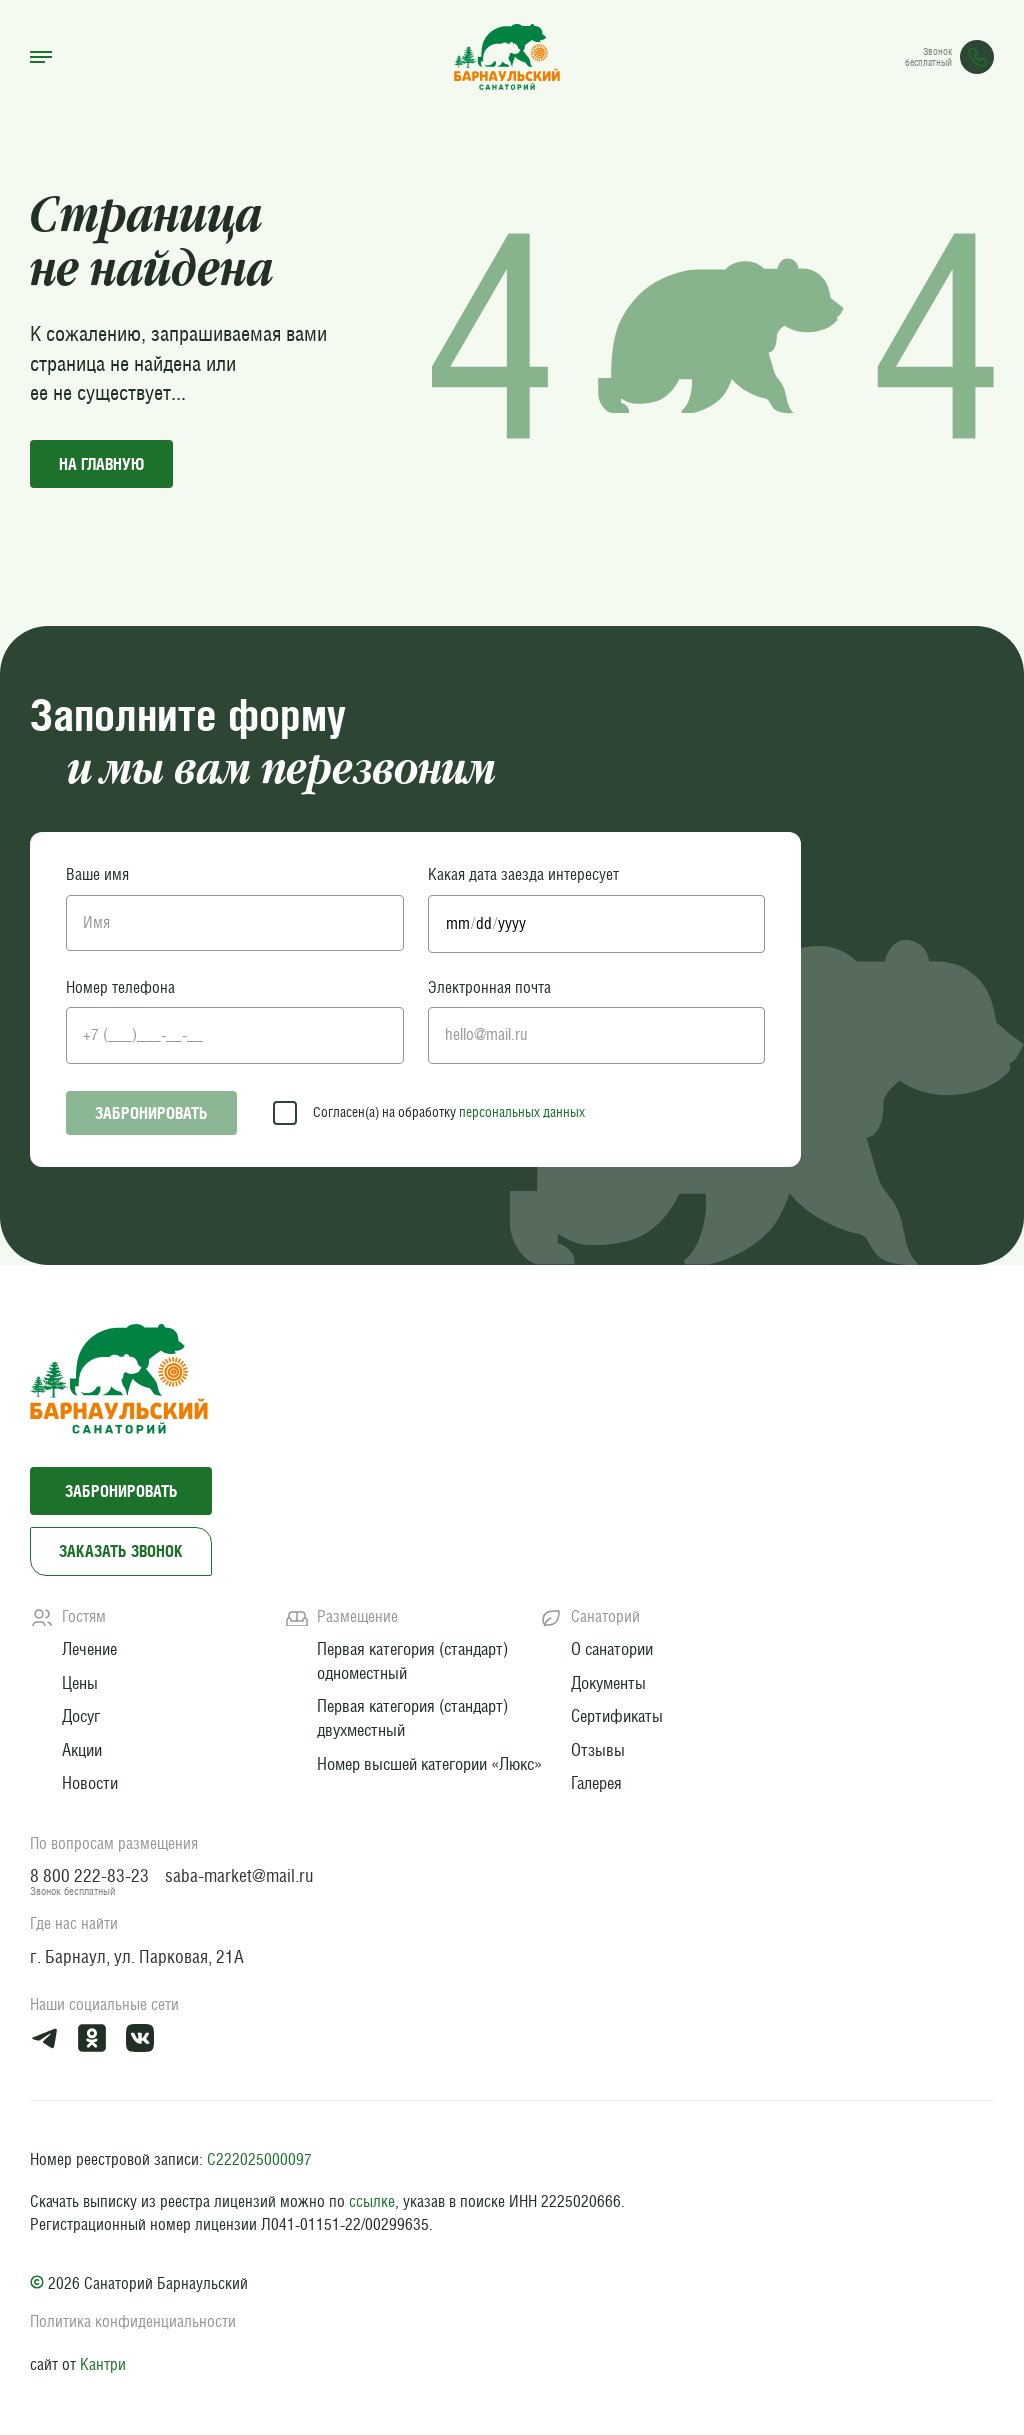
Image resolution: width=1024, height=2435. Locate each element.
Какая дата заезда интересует (523, 874)
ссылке (372, 2201)
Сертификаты (617, 1716)
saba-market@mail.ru (239, 1875)
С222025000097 (259, 2159)
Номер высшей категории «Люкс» (429, 1764)
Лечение (89, 1649)
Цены (80, 1683)
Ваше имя (97, 874)
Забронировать (151, 1113)
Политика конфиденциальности (133, 2321)
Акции (82, 1750)
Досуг (81, 1716)
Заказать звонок (121, 1551)
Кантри (103, 2364)
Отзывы (598, 1750)
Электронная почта (489, 987)
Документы (608, 1683)
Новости (90, 1783)
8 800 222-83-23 (89, 1875)
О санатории (612, 1649)
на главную (101, 464)
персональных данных (522, 1112)
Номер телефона (120, 987)
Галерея (596, 1783)
